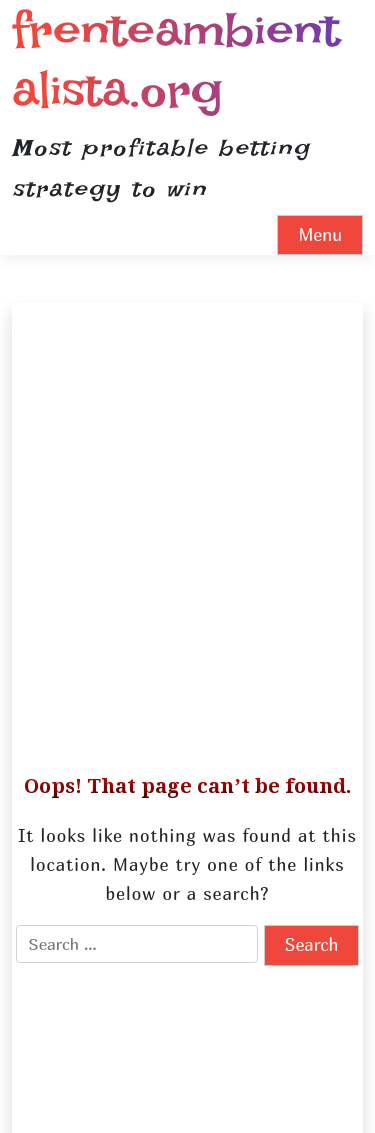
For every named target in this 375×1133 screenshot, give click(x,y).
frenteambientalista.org (176, 59)
